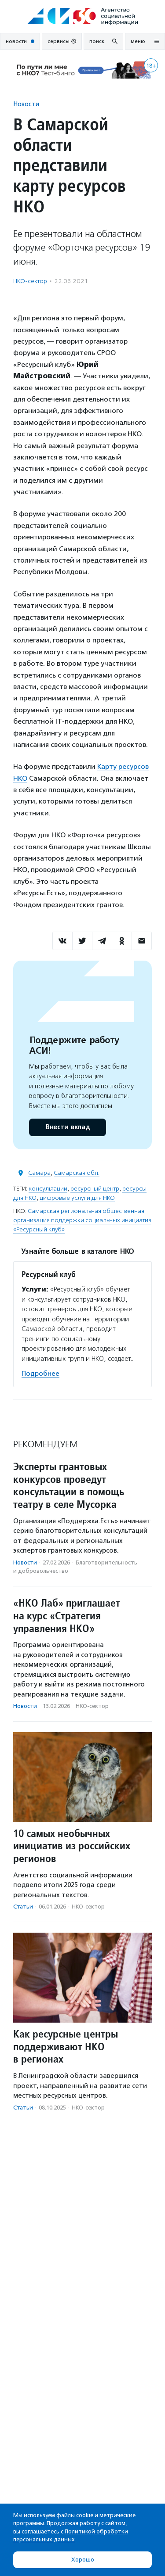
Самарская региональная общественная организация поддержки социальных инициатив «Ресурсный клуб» (82, 1220)
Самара (39, 1173)
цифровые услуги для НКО (77, 1198)
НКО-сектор (30, 281)
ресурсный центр (94, 1188)
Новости (26, 104)
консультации (48, 1188)
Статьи (23, 1906)
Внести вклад (67, 1127)
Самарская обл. (76, 1173)
